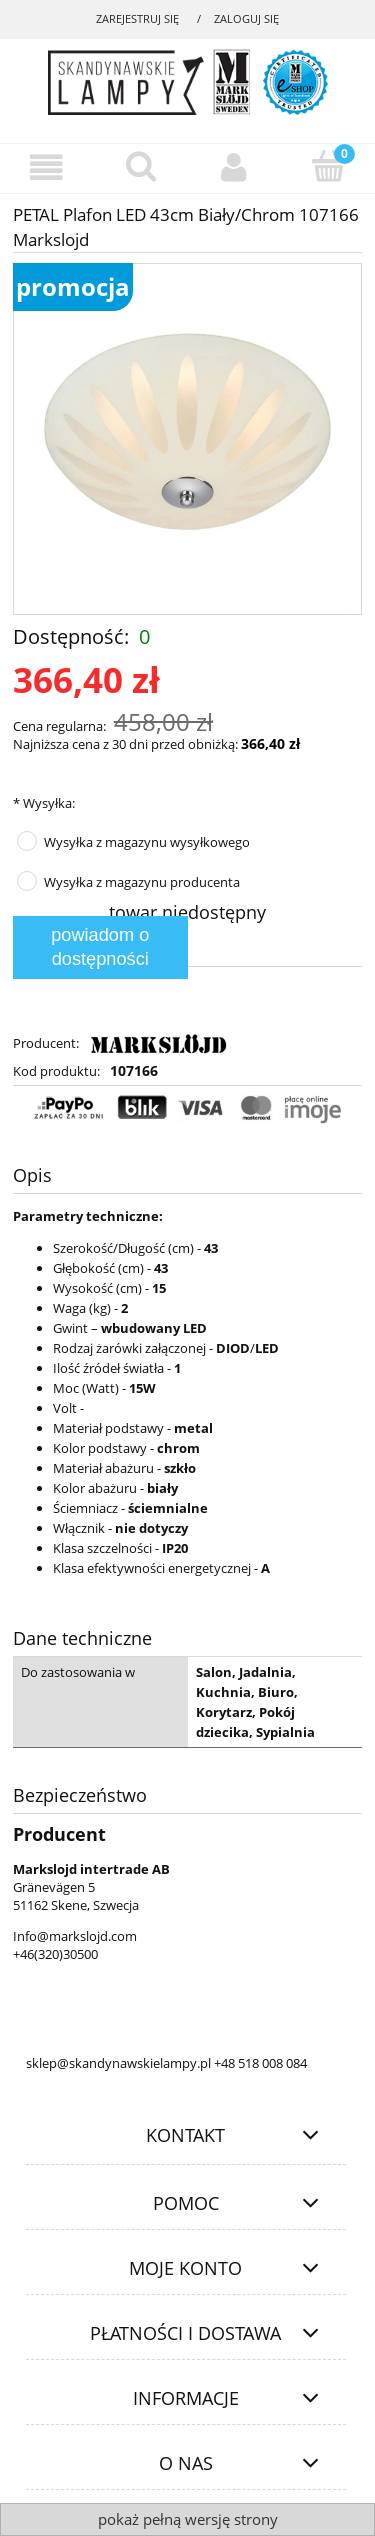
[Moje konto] (235, 167)
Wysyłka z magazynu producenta (142, 882)
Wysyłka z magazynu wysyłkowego (147, 842)
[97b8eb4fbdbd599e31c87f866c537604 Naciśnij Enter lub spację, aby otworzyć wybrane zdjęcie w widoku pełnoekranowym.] (187, 439)
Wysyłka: (44, 803)
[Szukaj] (141, 166)
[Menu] (47, 167)
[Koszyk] (328, 166)
